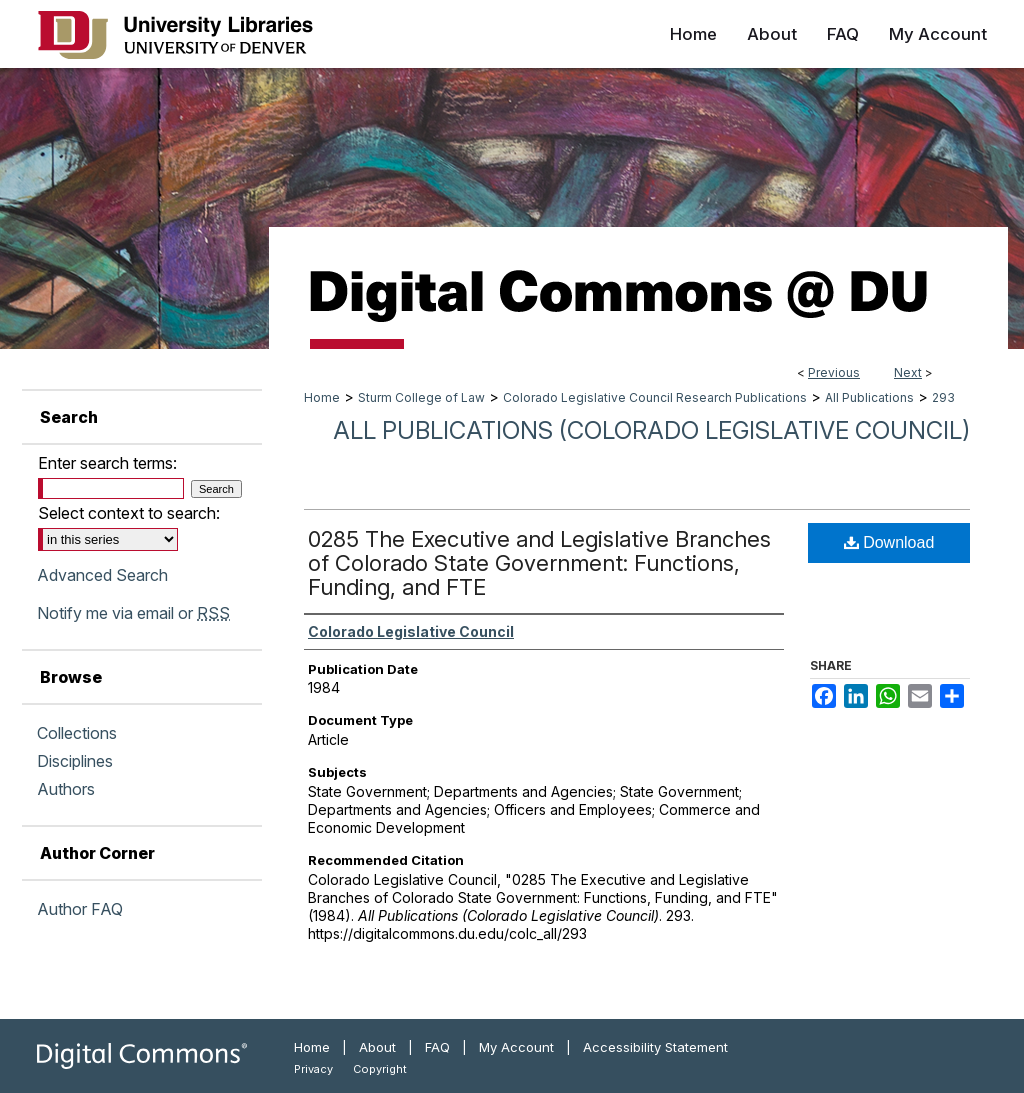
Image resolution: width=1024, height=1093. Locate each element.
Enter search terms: (107, 463)
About (377, 1047)
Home (322, 397)
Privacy (313, 1069)
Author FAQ (80, 909)
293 (943, 397)
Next (908, 372)
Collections (77, 733)
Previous (834, 372)
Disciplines (75, 761)
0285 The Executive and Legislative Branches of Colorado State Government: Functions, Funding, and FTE (539, 563)
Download (889, 542)
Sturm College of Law (421, 397)
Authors (66, 789)
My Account (516, 1047)
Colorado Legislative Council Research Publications (655, 397)
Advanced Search (102, 575)
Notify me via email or (133, 613)
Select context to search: (129, 513)
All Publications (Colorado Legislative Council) (651, 430)
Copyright (380, 1069)
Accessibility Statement (655, 1047)
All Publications (869, 397)
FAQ (437, 1047)
